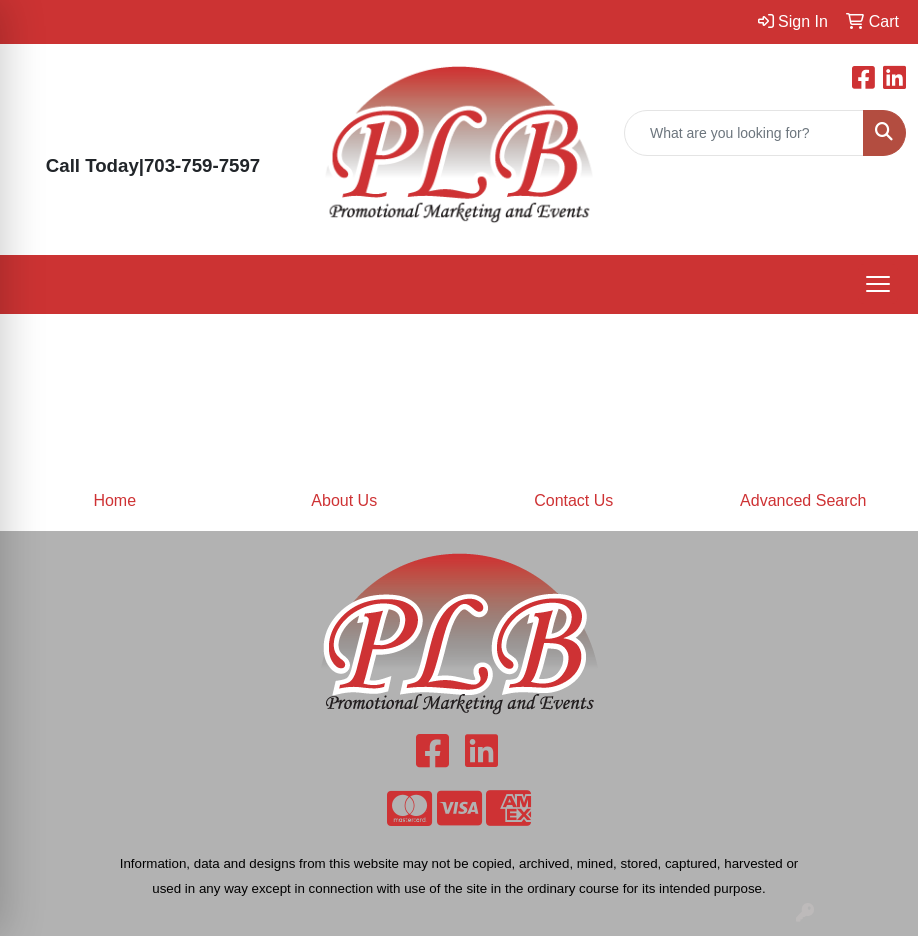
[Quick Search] (744, 133)
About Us (344, 500)
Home (114, 500)
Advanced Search (803, 500)
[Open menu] (878, 284)
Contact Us (573, 500)
